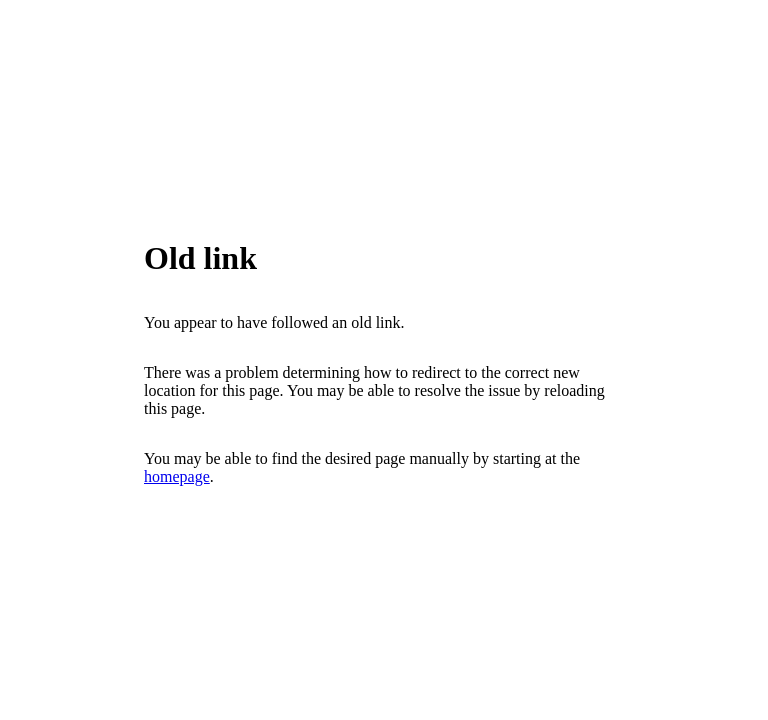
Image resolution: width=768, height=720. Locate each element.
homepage (177, 476)
